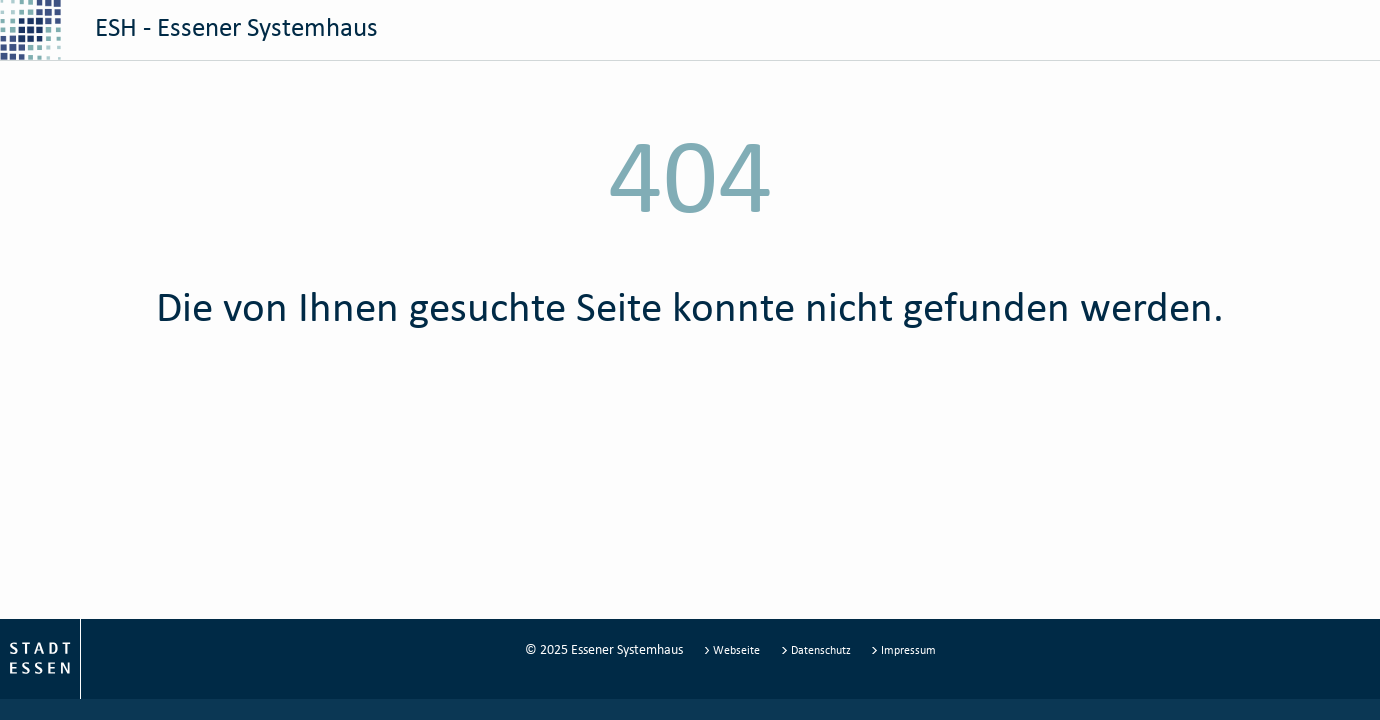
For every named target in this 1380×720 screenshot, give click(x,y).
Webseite (734, 649)
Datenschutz (817, 649)
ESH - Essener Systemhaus (189, 30)
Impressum (903, 649)
